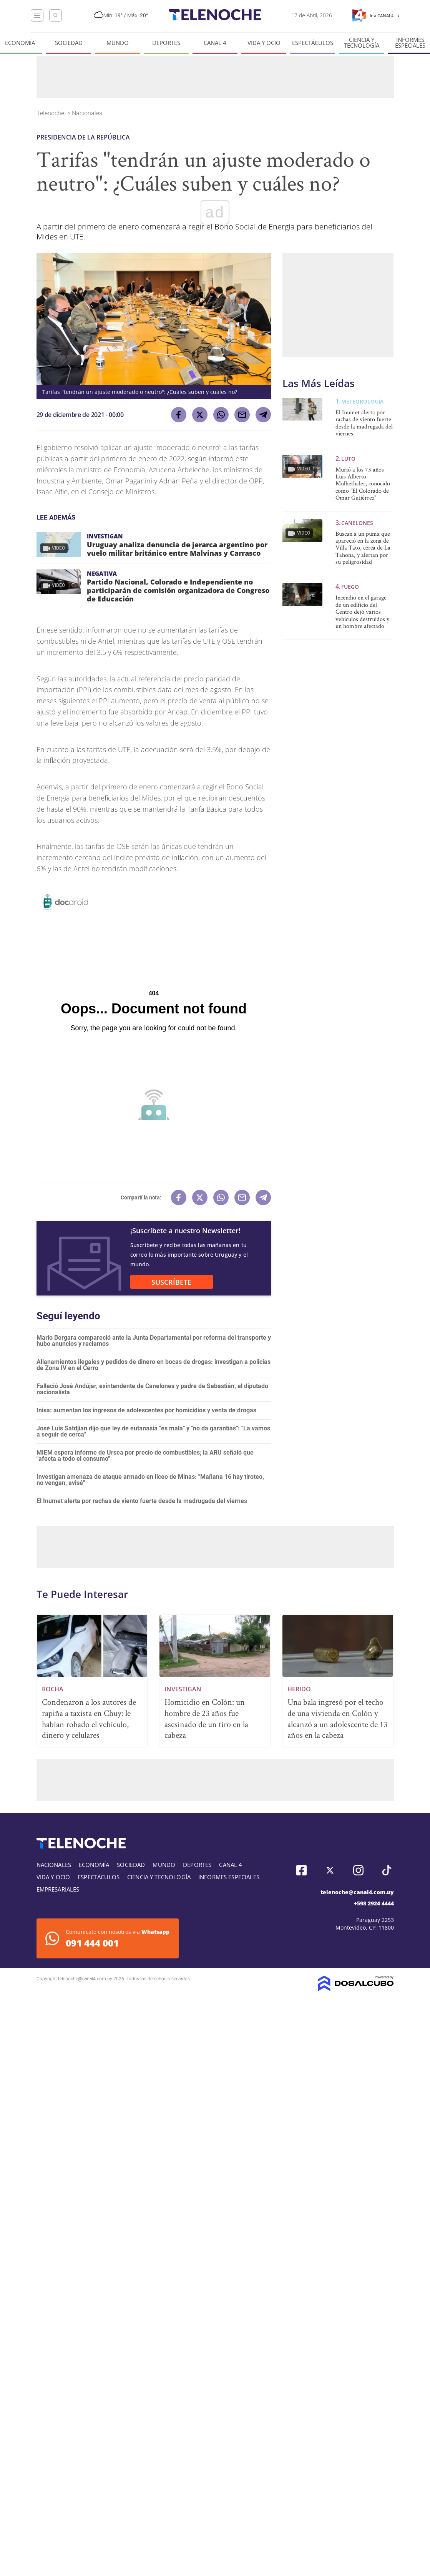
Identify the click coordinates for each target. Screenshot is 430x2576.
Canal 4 (215, 43)
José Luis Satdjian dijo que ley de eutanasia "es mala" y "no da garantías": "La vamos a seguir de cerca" (153, 1431)
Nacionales (88, 113)
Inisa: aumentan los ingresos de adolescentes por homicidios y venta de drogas (146, 1410)
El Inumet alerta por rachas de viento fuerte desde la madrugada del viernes (142, 1501)
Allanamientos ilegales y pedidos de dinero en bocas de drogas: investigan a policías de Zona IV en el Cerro (154, 1365)
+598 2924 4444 (374, 1903)
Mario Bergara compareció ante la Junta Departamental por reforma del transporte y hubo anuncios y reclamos (154, 1340)
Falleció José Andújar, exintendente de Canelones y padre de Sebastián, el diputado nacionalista (152, 1389)
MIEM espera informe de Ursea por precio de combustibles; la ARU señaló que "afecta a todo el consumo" (145, 1455)
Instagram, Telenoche (358, 1870)
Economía (20, 43)
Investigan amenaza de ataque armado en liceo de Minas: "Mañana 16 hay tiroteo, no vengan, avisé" (150, 1479)
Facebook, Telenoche (301, 1870)
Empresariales (58, 1889)
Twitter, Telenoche (330, 1870)
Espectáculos (312, 43)
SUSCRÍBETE (171, 1282)
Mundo (117, 43)
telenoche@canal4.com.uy (357, 1892)
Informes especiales (228, 1877)
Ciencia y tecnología (361, 42)
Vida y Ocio (264, 43)
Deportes (166, 43)
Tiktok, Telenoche (387, 1870)
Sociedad (69, 43)
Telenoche (51, 113)
